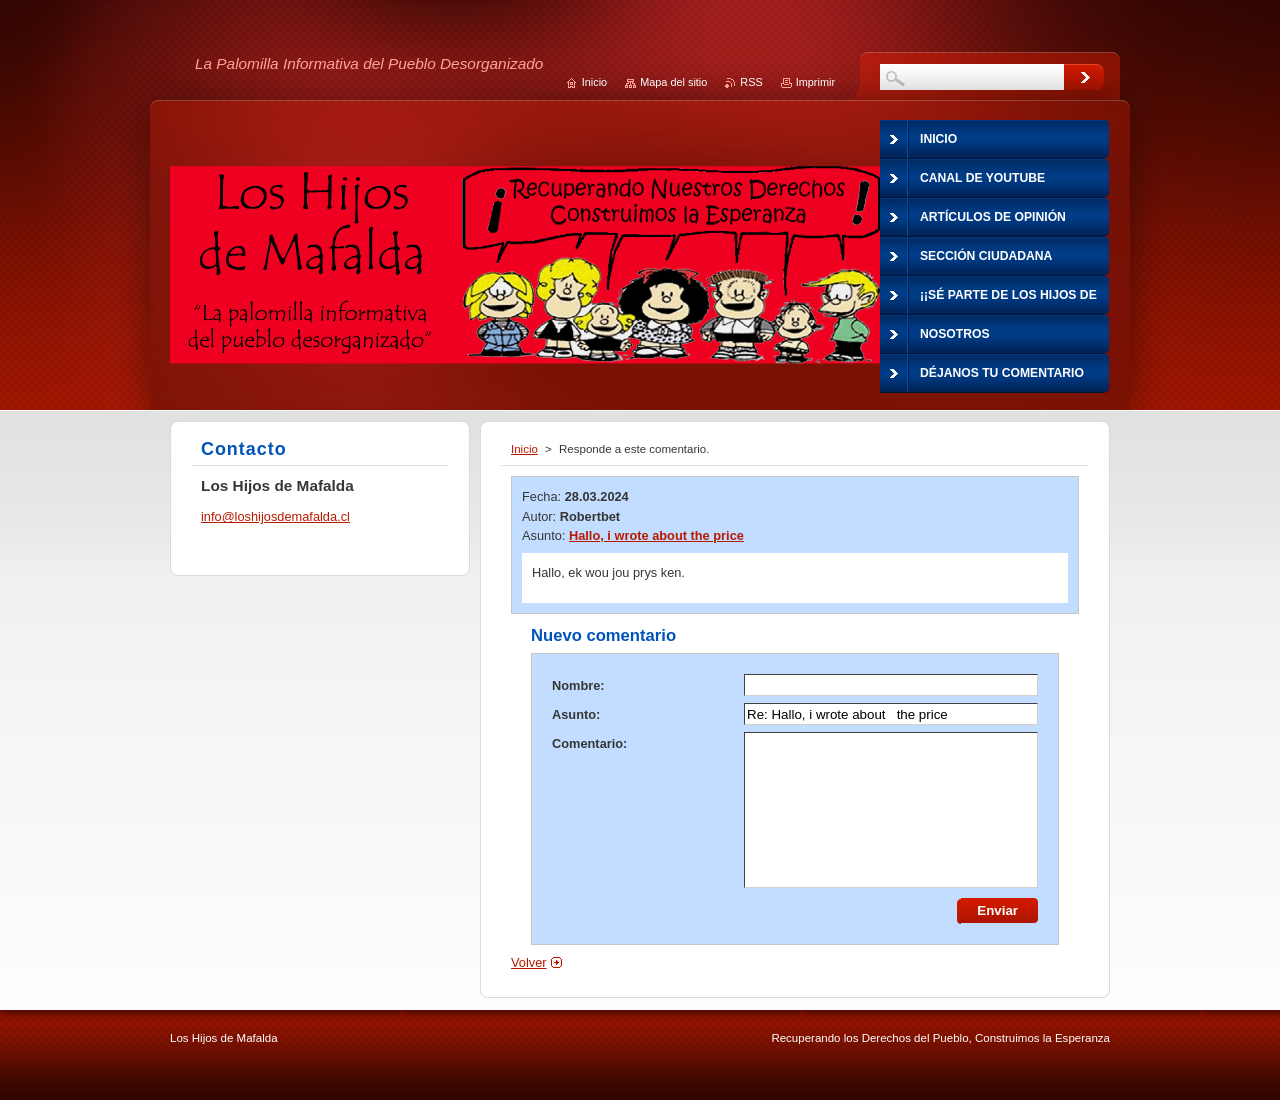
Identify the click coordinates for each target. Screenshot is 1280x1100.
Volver (529, 962)
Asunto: (576, 714)
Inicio (524, 449)
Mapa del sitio (673, 82)
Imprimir (815, 82)
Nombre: (578, 685)
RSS (751, 82)
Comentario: (589, 743)
